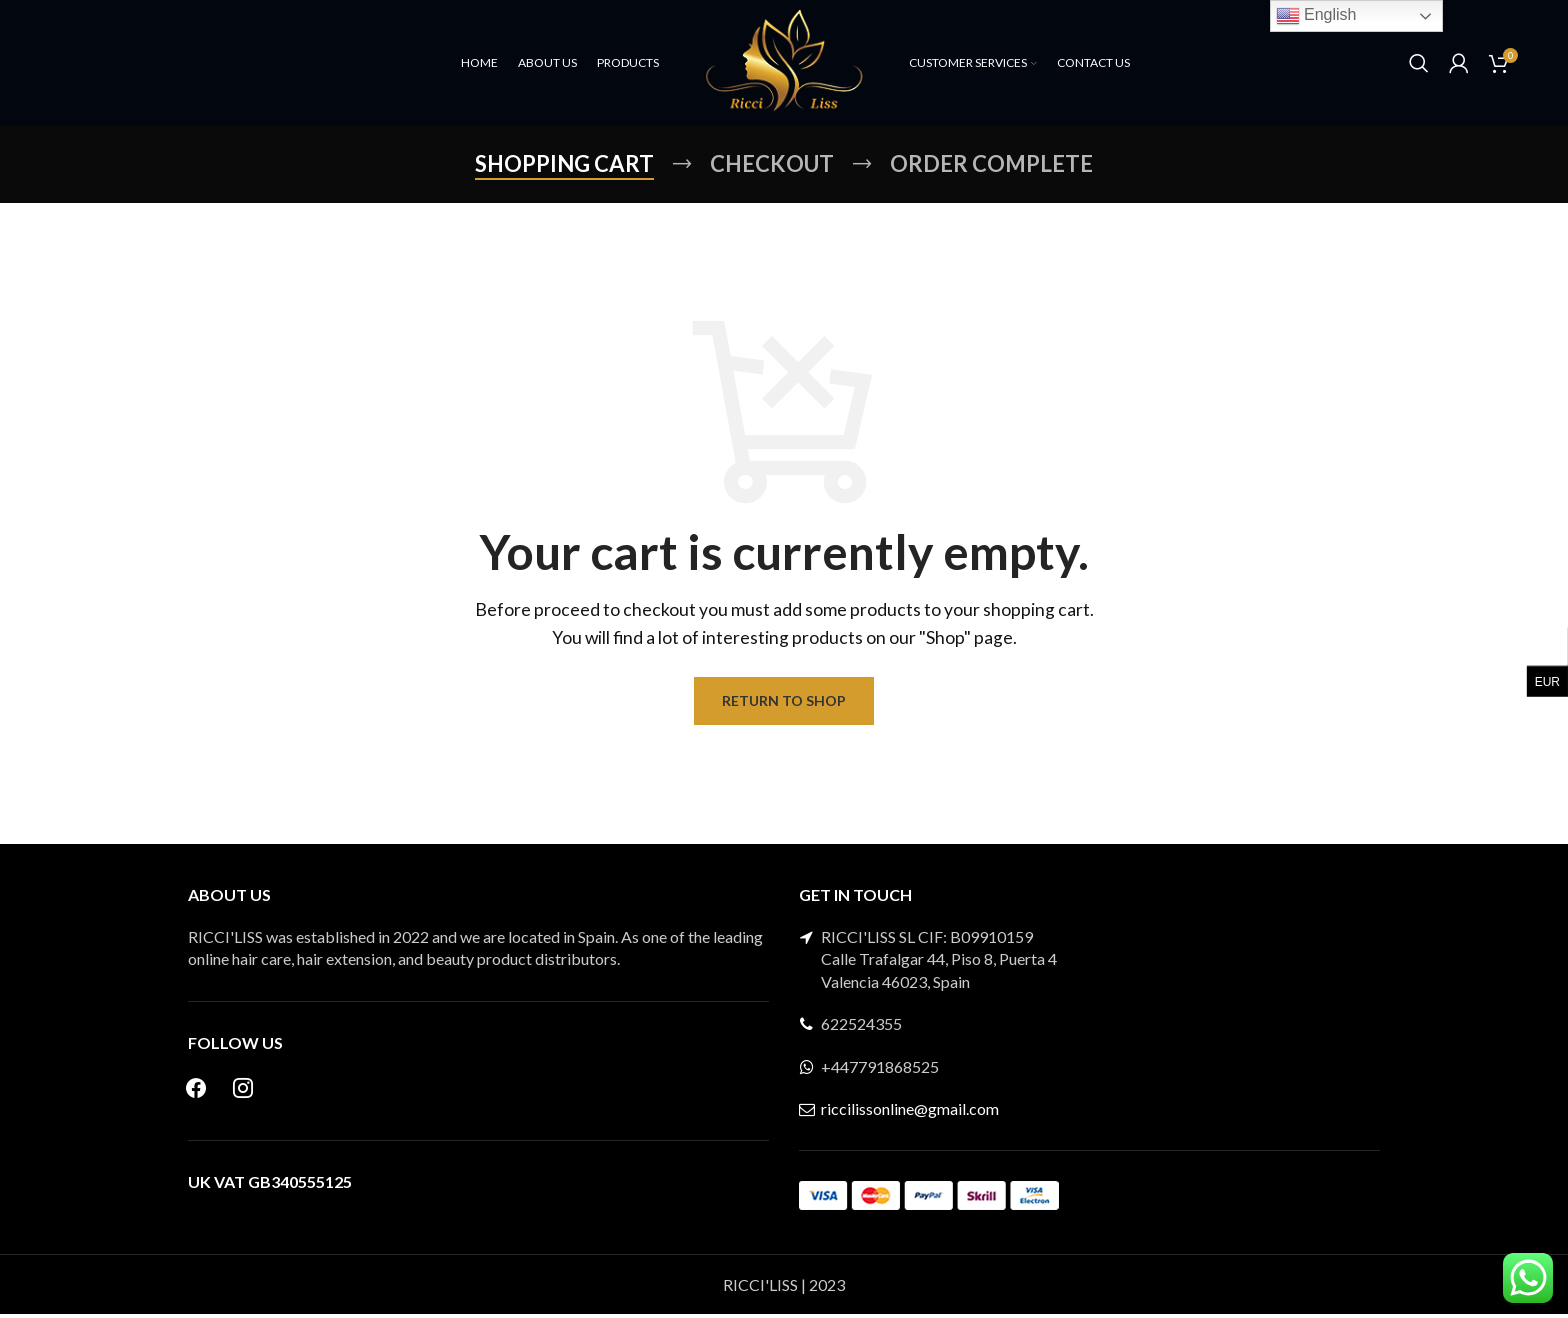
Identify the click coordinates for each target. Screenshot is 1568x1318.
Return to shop (784, 704)
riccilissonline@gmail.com (910, 1112)
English (1316, 16)
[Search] (1419, 65)
